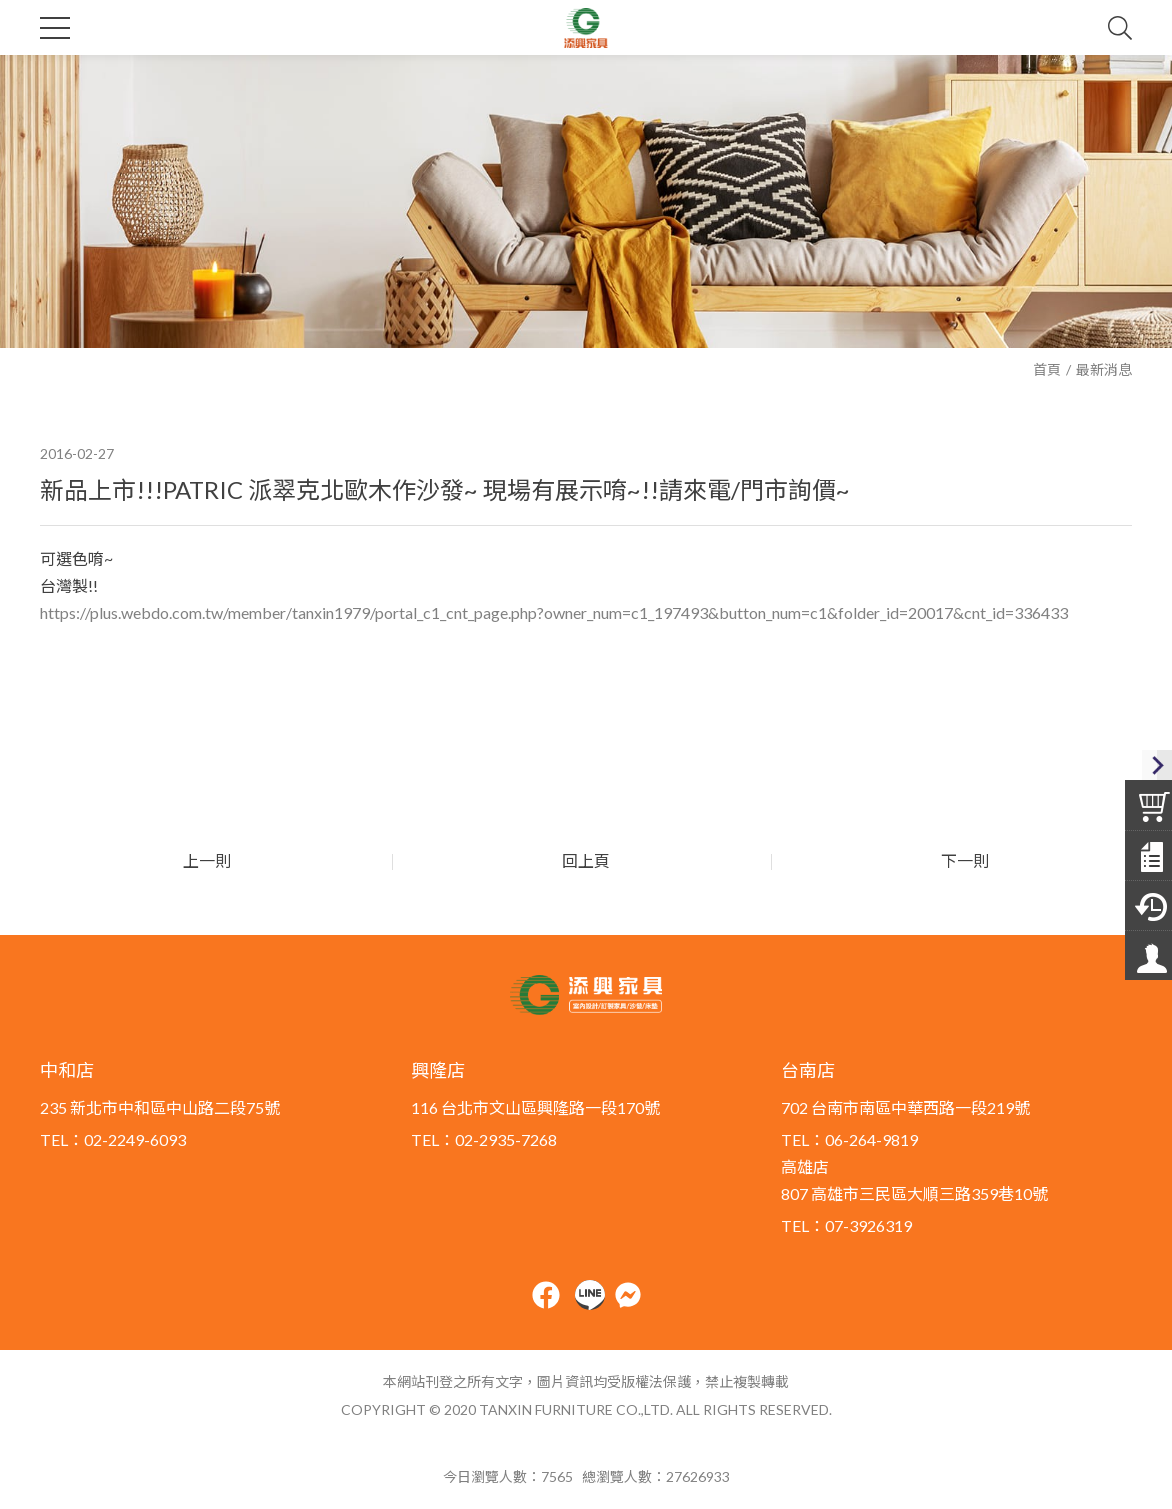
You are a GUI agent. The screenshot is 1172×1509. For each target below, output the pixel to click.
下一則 (967, 860)
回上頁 (586, 860)
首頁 (1047, 369)
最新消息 (1104, 369)
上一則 (205, 860)
